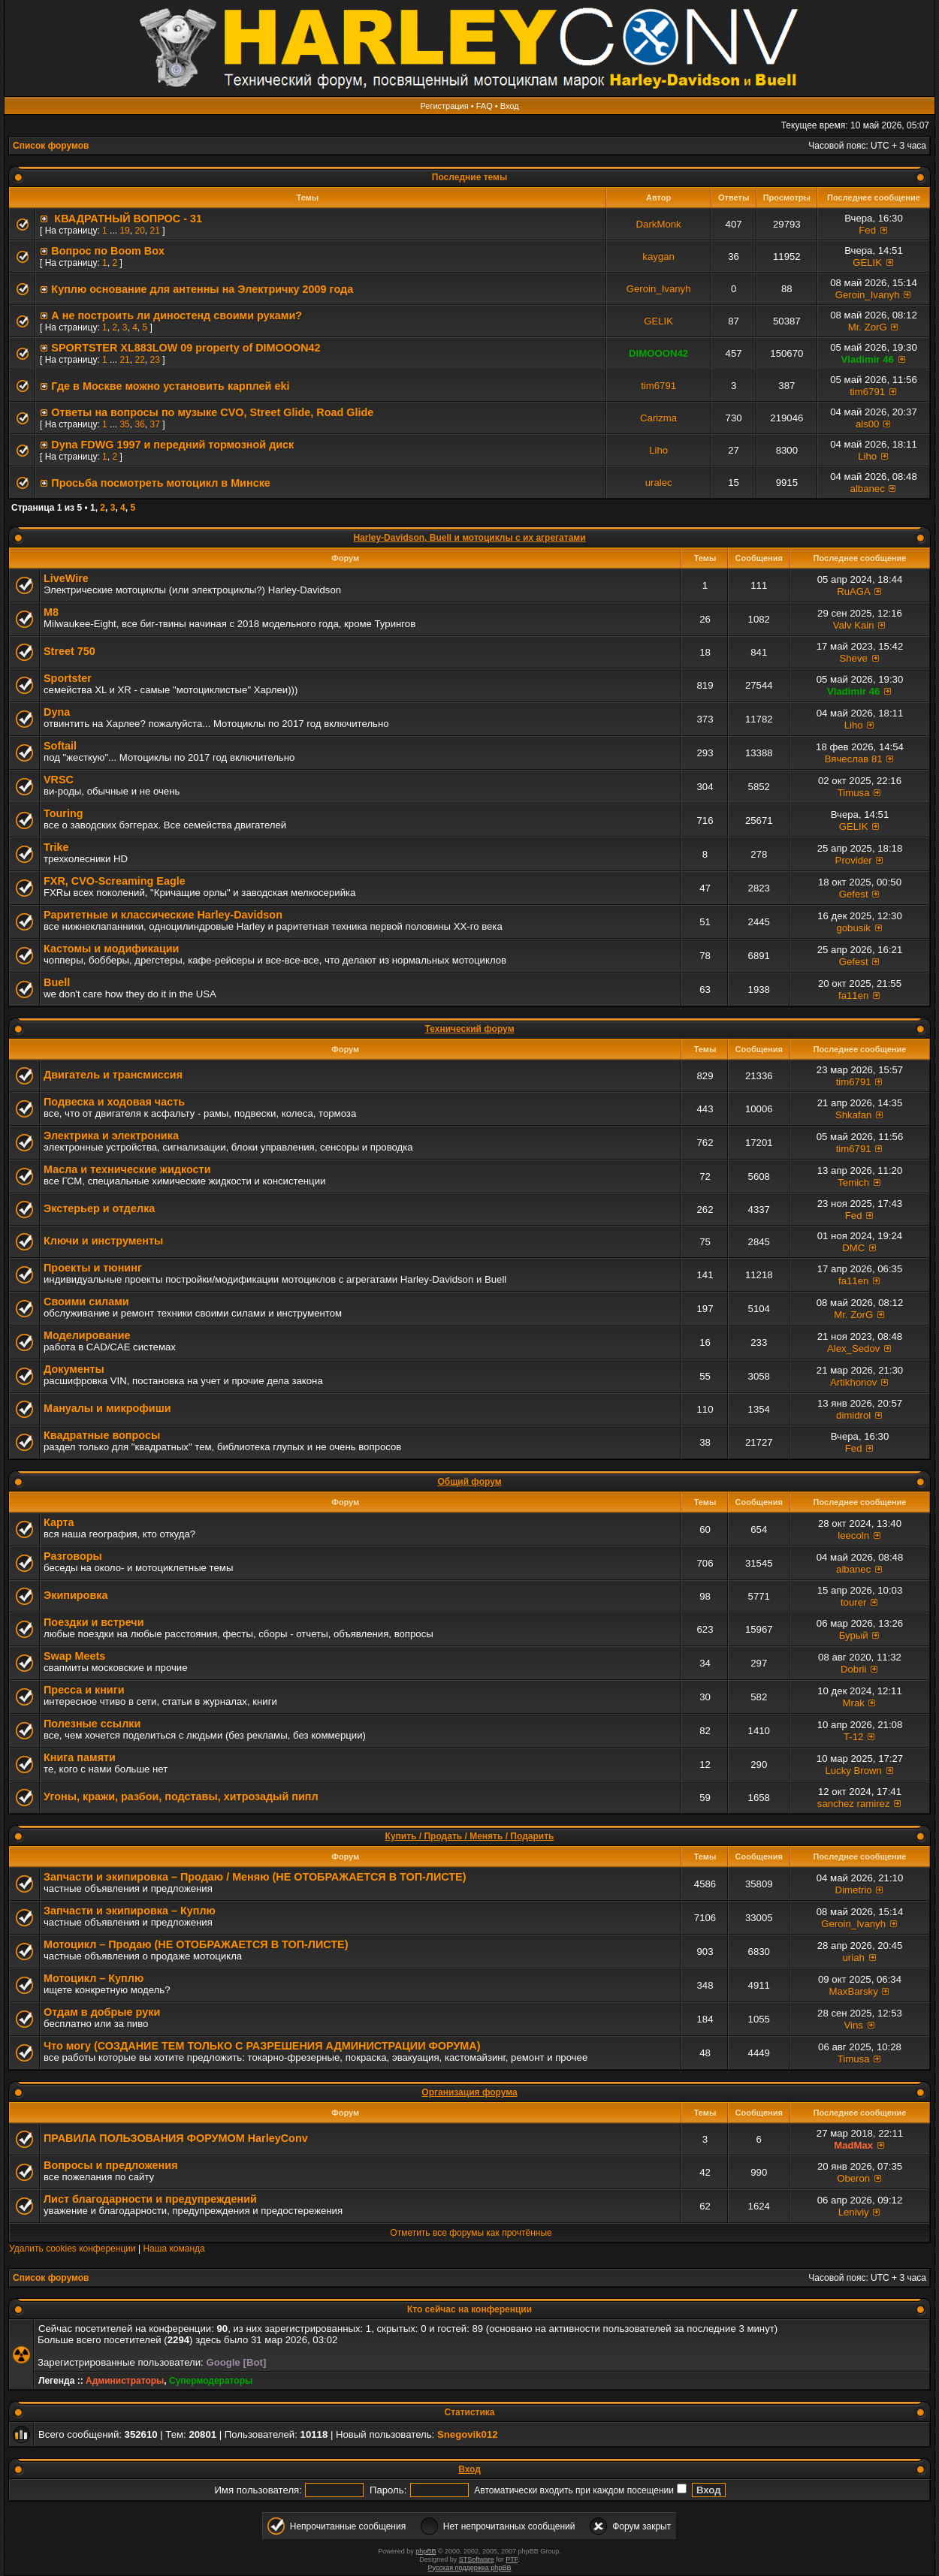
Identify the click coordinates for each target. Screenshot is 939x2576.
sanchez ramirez (853, 1803)
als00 (868, 424)
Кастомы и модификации (111, 949)
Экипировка (75, 1595)
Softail (60, 746)
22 (139, 359)
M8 (51, 612)
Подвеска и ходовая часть (114, 1102)
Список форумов (51, 145)
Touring (63, 813)
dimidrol (853, 1415)
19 (124, 230)
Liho (658, 450)
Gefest (853, 894)
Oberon (853, 2178)
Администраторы (125, 2380)
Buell (57, 982)
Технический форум (469, 1029)
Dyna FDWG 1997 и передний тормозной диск (172, 445)
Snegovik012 (467, 2434)
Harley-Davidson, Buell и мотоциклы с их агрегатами (469, 537)
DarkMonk (658, 224)
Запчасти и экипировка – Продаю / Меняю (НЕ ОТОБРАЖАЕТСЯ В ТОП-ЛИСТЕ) (255, 1877)
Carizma (658, 418)
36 (139, 424)
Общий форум (469, 1482)
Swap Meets (74, 1656)
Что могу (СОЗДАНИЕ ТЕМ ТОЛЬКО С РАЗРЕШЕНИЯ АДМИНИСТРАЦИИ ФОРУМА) (262, 2046)
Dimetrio (853, 1890)
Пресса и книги (84, 1690)
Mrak (854, 1703)
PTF (512, 2559)
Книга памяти (80, 1757)
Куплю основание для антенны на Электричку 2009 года (202, 289)
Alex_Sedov (853, 1348)
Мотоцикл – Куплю (93, 1978)
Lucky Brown (853, 1770)
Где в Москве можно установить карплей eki (170, 386)
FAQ (484, 105)
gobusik (853, 928)
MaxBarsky (853, 1991)
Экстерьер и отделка (99, 1208)
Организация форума (469, 2092)
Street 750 (69, 651)
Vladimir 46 (867, 359)
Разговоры (73, 1556)
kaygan (658, 256)
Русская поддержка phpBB (470, 2567)
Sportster (68, 678)
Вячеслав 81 (854, 759)
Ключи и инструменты (103, 1241)
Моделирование (87, 1335)
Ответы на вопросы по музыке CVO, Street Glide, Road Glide (212, 412)
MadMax (853, 2145)
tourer (853, 1602)
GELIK (867, 262)
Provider (853, 860)
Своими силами (86, 1302)
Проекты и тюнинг (93, 1268)
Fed (867, 230)
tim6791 (658, 385)
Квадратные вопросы (102, 1435)
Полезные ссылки (92, 1724)
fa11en (853, 995)
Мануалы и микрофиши (107, 1408)
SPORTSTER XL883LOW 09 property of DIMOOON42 (185, 348)
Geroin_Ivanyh (659, 288)
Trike (56, 847)
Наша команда (173, 2248)
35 (124, 424)
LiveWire (66, 578)
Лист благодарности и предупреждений (150, 2199)
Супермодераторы (210, 2380)
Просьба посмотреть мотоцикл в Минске (160, 483)
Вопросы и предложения (111, 2165)
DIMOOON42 (658, 353)
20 (139, 230)
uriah (854, 1957)
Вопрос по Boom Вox (108, 251)
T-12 (853, 1736)
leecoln (853, 1535)
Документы (74, 1369)
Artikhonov (853, 1382)
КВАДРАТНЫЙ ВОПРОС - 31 (126, 219)
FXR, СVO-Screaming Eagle (115, 881)
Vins (853, 2025)
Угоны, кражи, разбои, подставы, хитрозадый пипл (181, 1796)
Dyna (57, 712)
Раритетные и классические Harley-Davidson (163, 915)
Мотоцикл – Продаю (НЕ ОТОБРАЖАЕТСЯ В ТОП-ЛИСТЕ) (196, 1944)
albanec (867, 488)
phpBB (425, 2551)
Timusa (854, 792)
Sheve (853, 658)
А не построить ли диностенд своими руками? (176, 315)
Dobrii (853, 1669)
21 (154, 230)
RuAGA (853, 591)
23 (154, 359)
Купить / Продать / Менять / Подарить (469, 1836)
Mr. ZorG (867, 327)
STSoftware (476, 2559)
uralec (658, 482)
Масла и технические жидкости (127, 1169)
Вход (509, 105)
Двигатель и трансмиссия (113, 1075)
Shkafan (853, 1115)
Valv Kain (853, 625)
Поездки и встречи (94, 1622)
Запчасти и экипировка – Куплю (130, 1911)
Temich (853, 1182)
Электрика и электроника (111, 1136)
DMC (853, 1247)
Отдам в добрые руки (102, 2012)
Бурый (853, 1635)
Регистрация (444, 105)
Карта (59, 1522)
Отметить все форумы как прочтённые (470, 2233)
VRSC (59, 780)
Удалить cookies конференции (72, 2248)
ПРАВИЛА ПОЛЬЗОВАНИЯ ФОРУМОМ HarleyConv (176, 2138)
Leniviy (853, 2212)
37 (154, 424)
